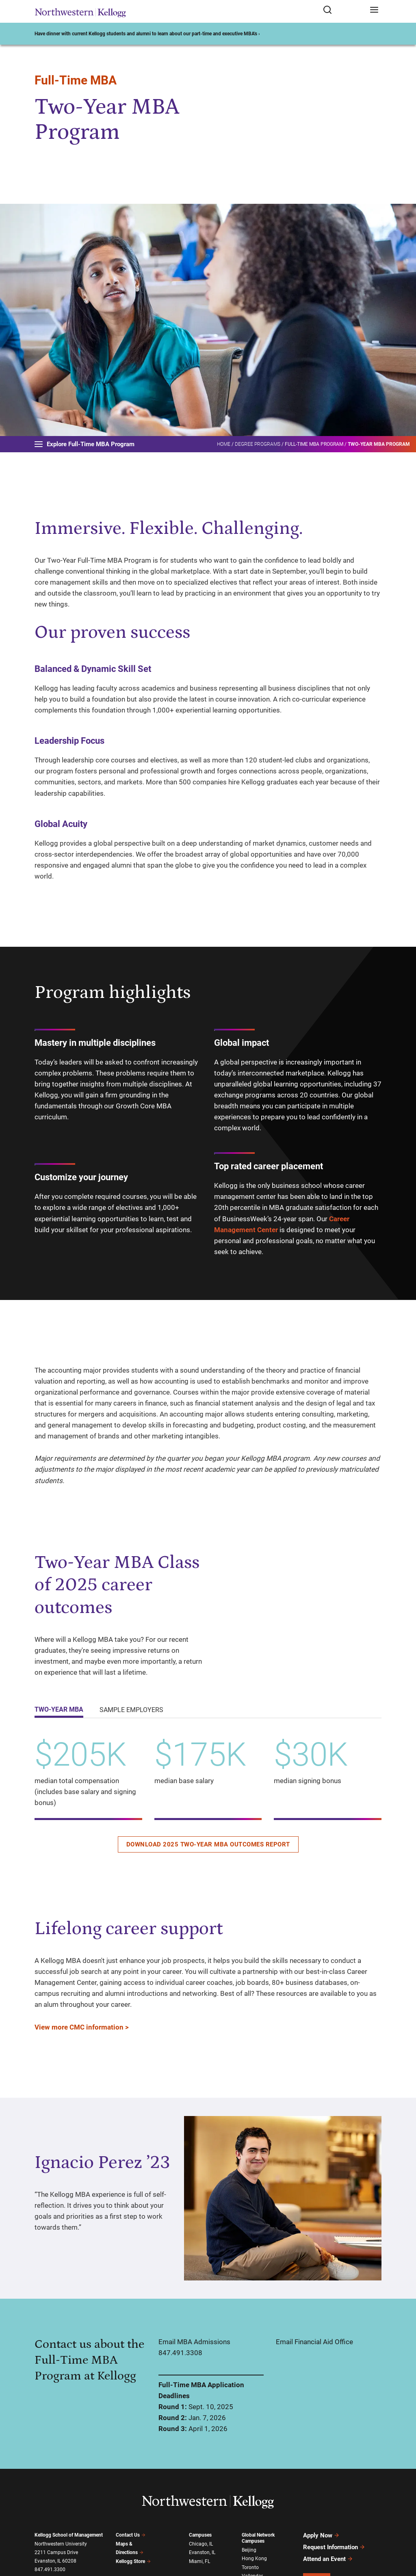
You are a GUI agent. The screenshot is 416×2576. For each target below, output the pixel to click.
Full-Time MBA (76, 80)
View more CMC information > (82, 2027)
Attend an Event (328, 2559)
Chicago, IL (201, 2544)
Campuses (200, 2535)
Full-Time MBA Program (314, 444)
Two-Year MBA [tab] (59, 1709)
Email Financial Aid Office (314, 2342)
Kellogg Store (133, 2561)
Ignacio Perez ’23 (102, 2162)
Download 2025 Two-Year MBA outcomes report (208, 1844)
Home (223, 444)
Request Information (334, 2547)
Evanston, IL (202, 2552)
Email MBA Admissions (194, 2342)
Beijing (249, 2550)
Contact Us (130, 2535)
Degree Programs (257, 444)
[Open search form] (343, 10)
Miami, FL (199, 2561)
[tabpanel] (208, 1793)
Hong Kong (254, 2558)
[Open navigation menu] (374, 10)
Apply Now (321, 2535)
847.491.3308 (180, 2353)
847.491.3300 (50, 2569)
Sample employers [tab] (131, 1710)
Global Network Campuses (258, 2538)
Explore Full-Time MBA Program (84, 444)
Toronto (250, 2567)
